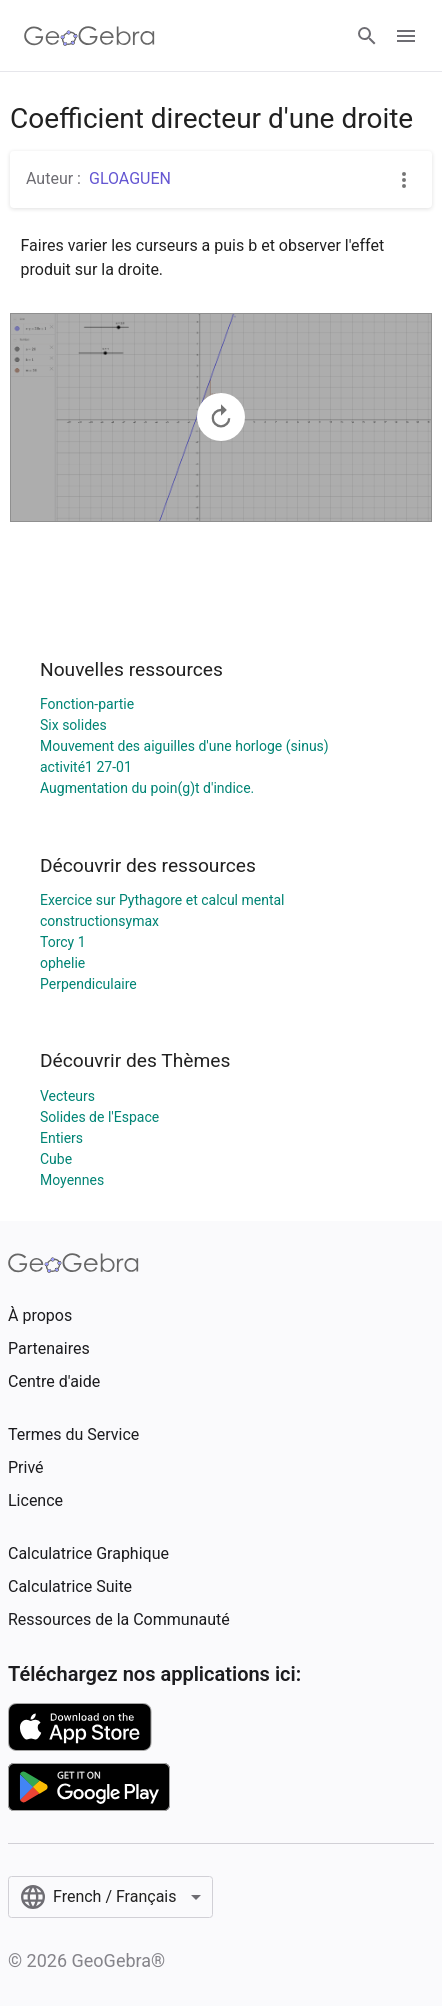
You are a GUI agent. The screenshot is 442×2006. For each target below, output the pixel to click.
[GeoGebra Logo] (89, 36)
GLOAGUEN (130, 178)
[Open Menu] (406, 36)
